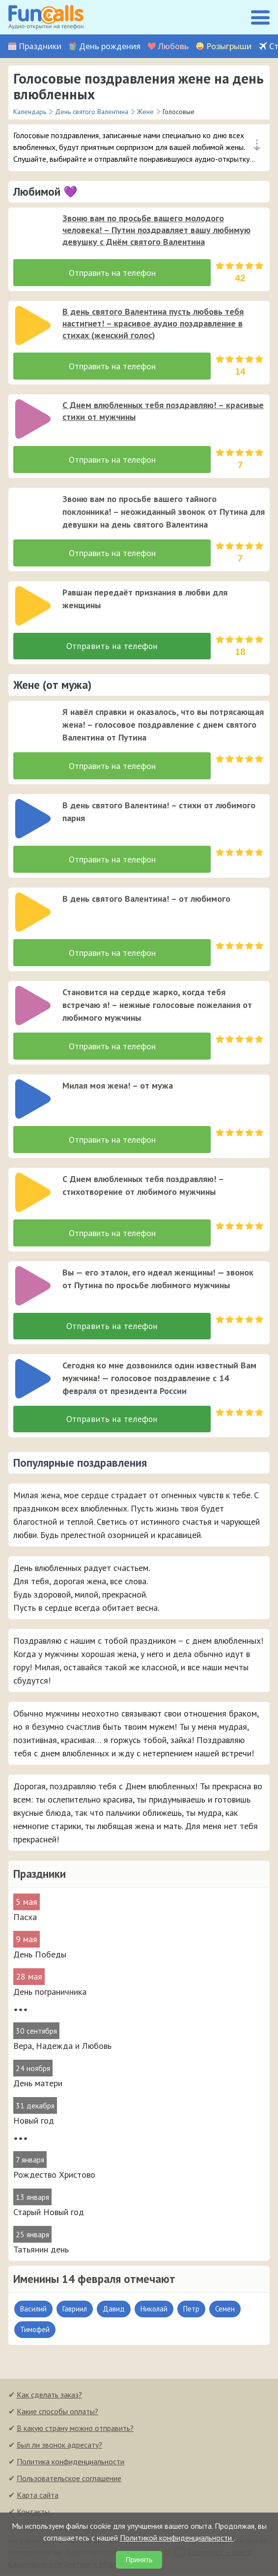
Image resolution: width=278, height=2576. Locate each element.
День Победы (39, 1955)
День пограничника (49, 1993)
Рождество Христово (54, 2176)
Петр (191, 2310)
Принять (139, 2560)
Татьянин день (41, 2250)
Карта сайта (37, 2496)
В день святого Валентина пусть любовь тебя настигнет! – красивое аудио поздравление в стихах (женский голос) (153, 323)
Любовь (173, 46)
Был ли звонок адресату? (59, 2446)
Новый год (33, 2122)
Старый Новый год (48, 2213)
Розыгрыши (228, 46)
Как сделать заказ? (49, 2396)
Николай (153, 2310)
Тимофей (35, 2331)
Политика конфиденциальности (70, 2463)
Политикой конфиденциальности (177, 2538)
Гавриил (74, 2310)
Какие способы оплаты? (57, 2413)
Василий (33, 2310)
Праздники (40, 46)
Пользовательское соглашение (69, 2480)
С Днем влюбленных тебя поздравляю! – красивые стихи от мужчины (163, 410)
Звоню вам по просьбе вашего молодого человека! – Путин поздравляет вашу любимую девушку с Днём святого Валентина (156, 229)
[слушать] (33, 232)
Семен (225, 2310)
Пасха (25, 1918)
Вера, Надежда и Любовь (62, 2047)
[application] (30, 229)
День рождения (109, 46)
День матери (37, 2084)
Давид (114, 2310)
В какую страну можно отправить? (75, 2429)
